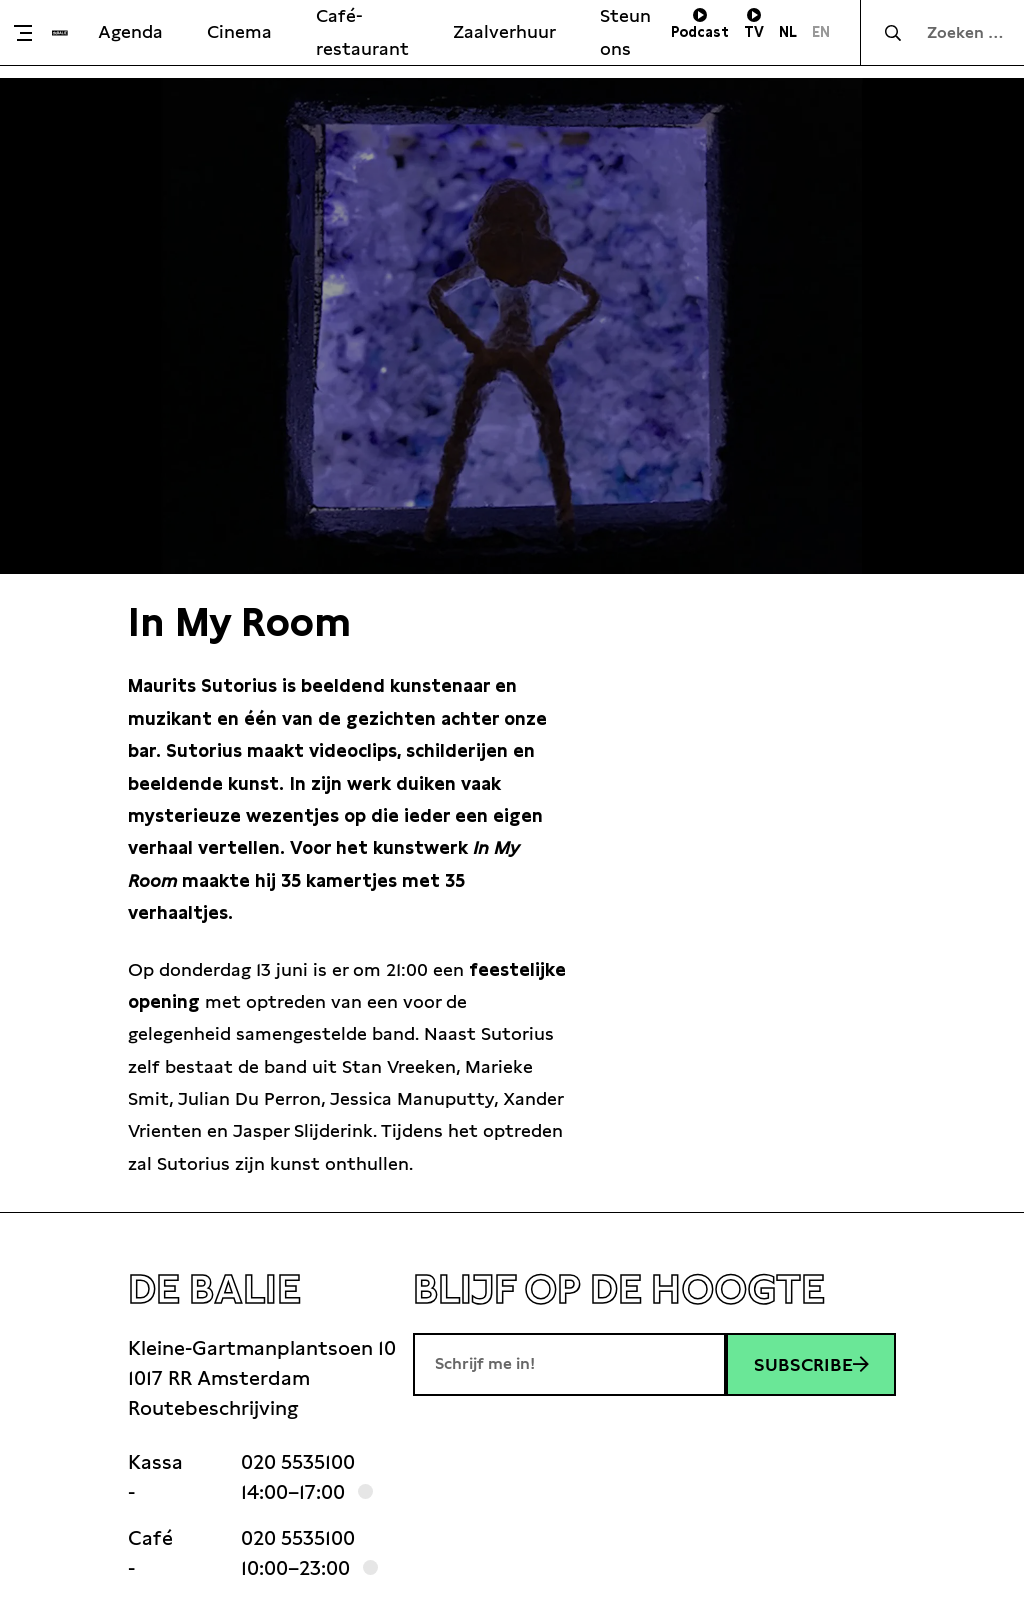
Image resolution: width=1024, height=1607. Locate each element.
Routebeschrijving (213, 1408)
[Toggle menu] (31, 33)
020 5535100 (298, 1462)
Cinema (239, 31)
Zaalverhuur (504, 31)
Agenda (130, 31)
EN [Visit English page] (821, 32)
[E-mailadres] (569, 1364)
